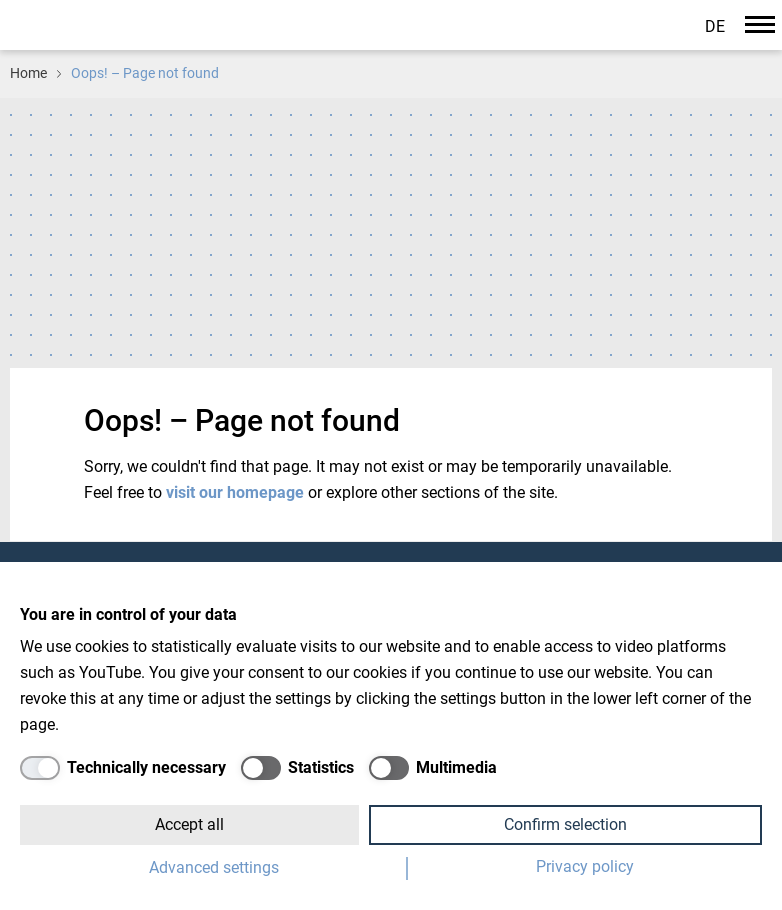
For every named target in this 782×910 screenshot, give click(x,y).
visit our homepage (237, 492)
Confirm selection (565, 824)
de (715, 26)
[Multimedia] (433, 768)
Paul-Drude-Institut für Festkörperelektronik (144, 23)
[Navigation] (759, 24)
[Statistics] (297, 768)
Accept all (189, 824)
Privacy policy (585, 866)
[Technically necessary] (123, 768)
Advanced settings (214, 867)
